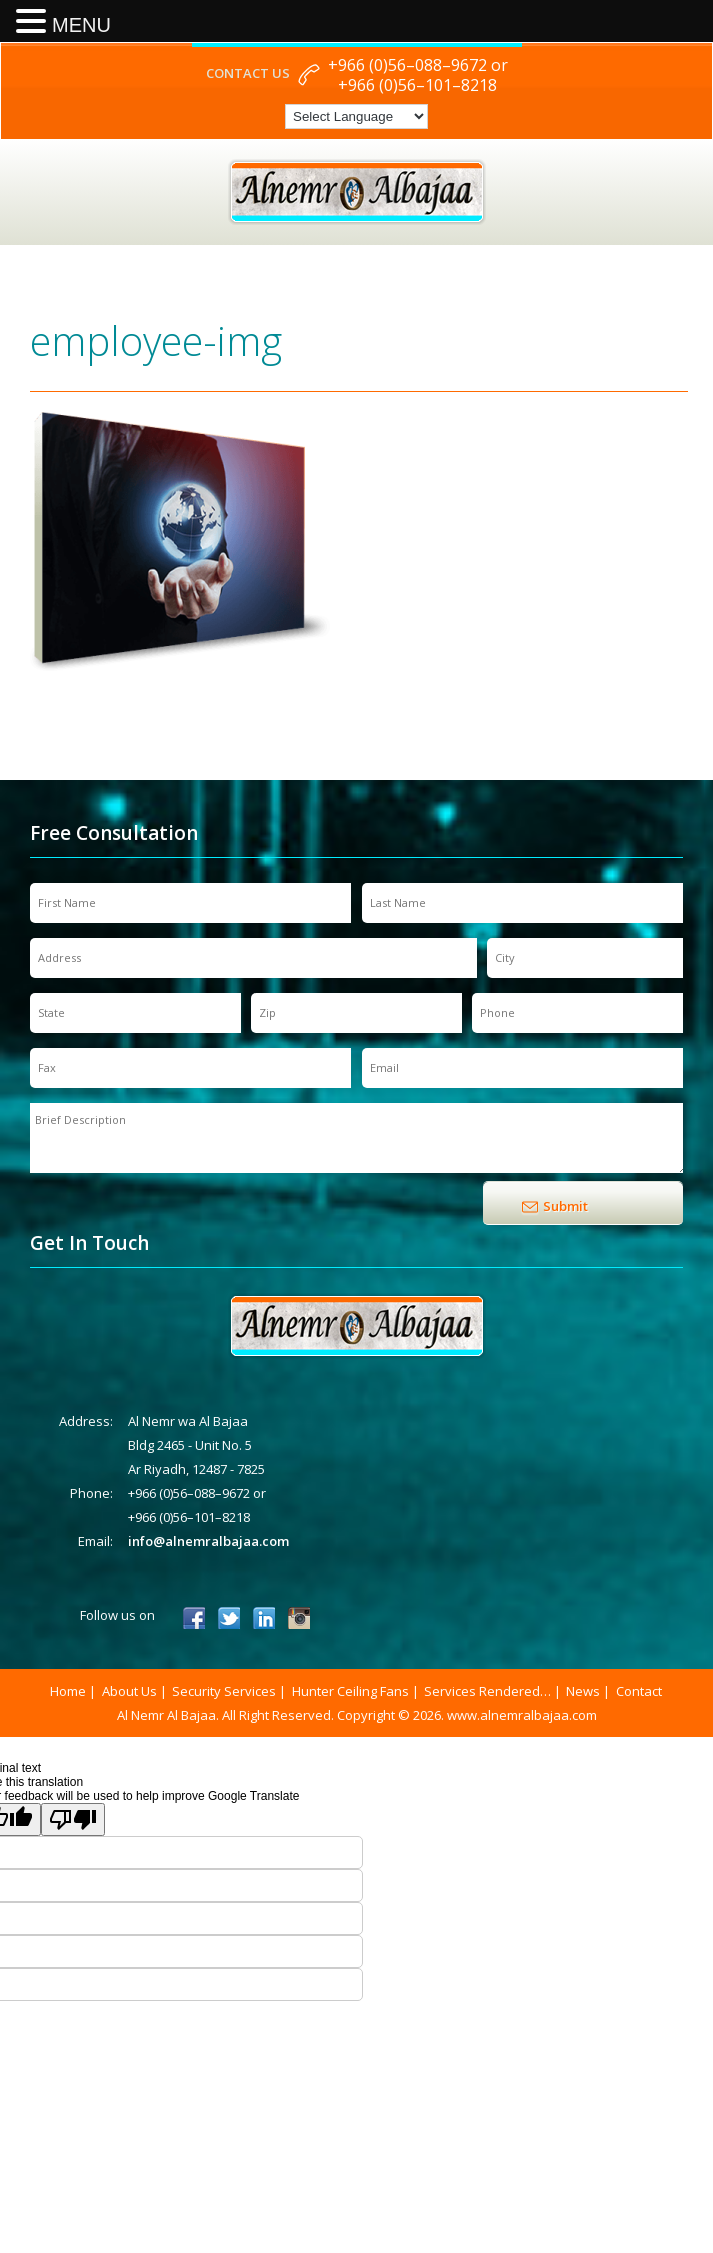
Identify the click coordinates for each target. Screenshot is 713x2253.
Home (68, 1691)
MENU (81, 25)
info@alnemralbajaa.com (208, 1541)
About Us (129, 1691)
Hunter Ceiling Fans (350, 1691)
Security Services (224, 1691)
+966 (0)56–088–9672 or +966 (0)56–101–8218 (418, 75)
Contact (639, 1691)
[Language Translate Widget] (356, 116)
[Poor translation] (73, 1819)
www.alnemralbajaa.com (522, 1715)
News (583, 1691)
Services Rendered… (487, 1691)
